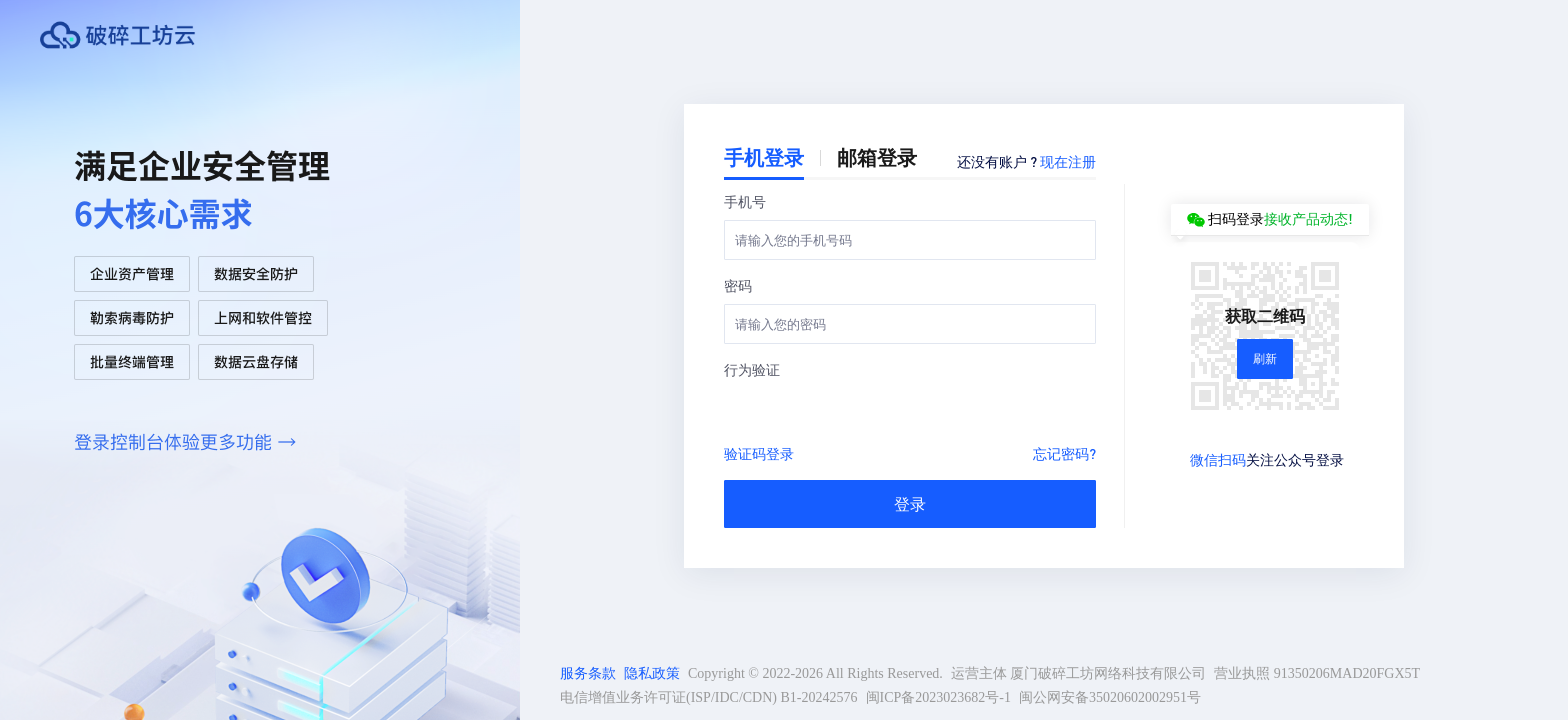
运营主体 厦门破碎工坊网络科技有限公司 (1079, 673)
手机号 (745, 201)
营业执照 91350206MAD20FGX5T (1317, 673)
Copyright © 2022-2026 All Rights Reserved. (815, 673)
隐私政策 (652, 673)
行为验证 (752, 369)
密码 (738, 285)
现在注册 (1068, 161)
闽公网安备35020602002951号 (1110, 697)
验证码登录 (759, 453)
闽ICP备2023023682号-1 (938, 697)
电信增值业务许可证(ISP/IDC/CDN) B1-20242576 (709, 697)
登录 (910, 503)
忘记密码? (1064, 453)
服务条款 (588, 673)
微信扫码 (1218, 459)
